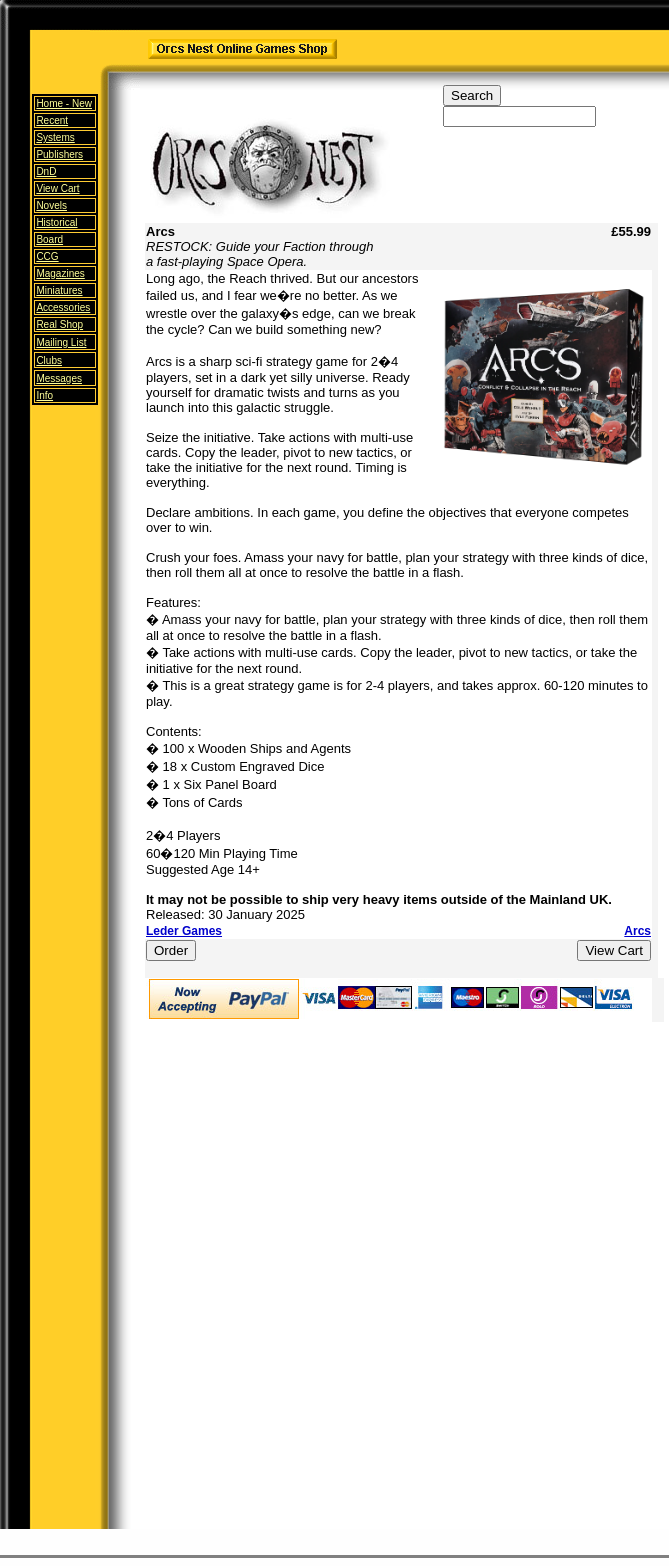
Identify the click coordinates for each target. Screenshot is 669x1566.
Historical (56, 222)
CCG (47, 256)
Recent (52, 120)
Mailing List (61, 342)
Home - (64, 103)
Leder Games (184, 931)
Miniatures (59, 290)
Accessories (63, 307)
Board (49, 239)
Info (44, 395)
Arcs (637, 931)
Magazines (60, 273)
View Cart (57, 188)
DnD (46, 171)
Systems (55, 137)
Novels (51, 205)
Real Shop (59, 324)
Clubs (49, 360)
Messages (59, 378)
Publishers (59, 154)
